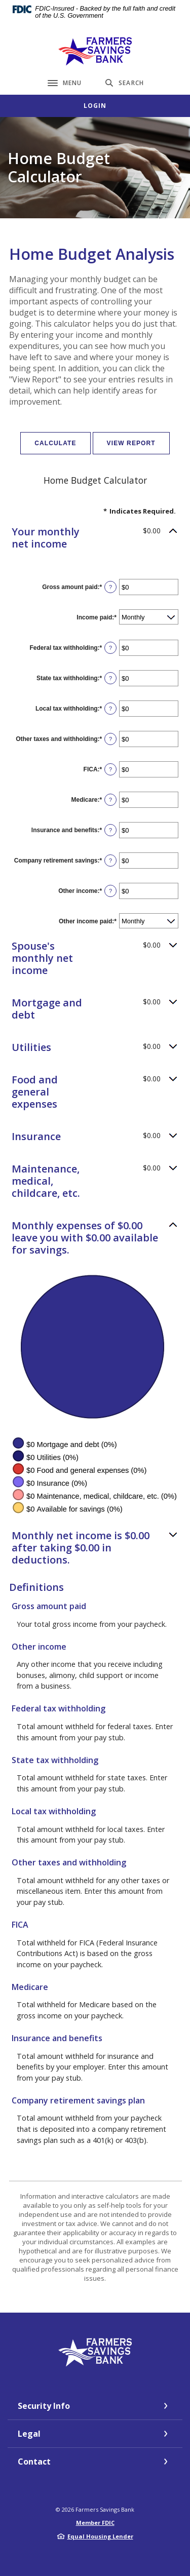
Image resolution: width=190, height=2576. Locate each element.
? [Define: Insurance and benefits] (110, 830)
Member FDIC (95, 2522)
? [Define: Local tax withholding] (110, 709)
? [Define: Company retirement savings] (110, 860)
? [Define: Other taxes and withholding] (110, 739)
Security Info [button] (44, 2405)
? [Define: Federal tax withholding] (110, 648)
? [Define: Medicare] (110, 800)
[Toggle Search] (124, 83)
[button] (95, 538)
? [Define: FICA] (110, 769)
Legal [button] (29, 2433)
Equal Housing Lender (100, 2536)
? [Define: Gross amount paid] (110, 587)
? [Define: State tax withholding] (110, 678)
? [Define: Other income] (110, 891)
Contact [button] (34, 2461)
